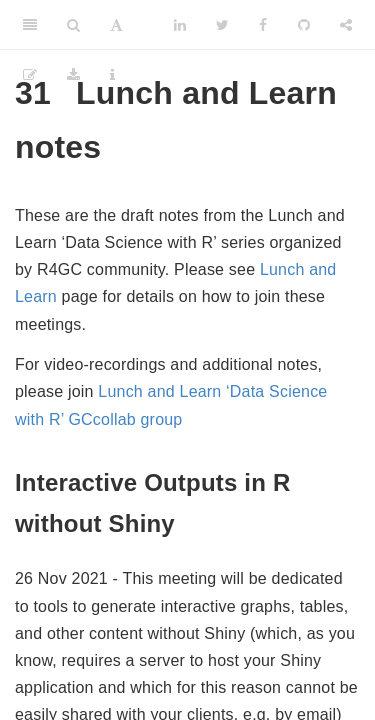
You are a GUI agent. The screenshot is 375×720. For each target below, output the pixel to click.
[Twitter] (222, 25)
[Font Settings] (116, 25)
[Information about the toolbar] (112, 75)
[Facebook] (263, 25)
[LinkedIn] (180, 25)
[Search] (73, 25)
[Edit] (30, 75)
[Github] (304, 25)
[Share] (346, 25)
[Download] (73, 75)
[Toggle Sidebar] (30, 25)
